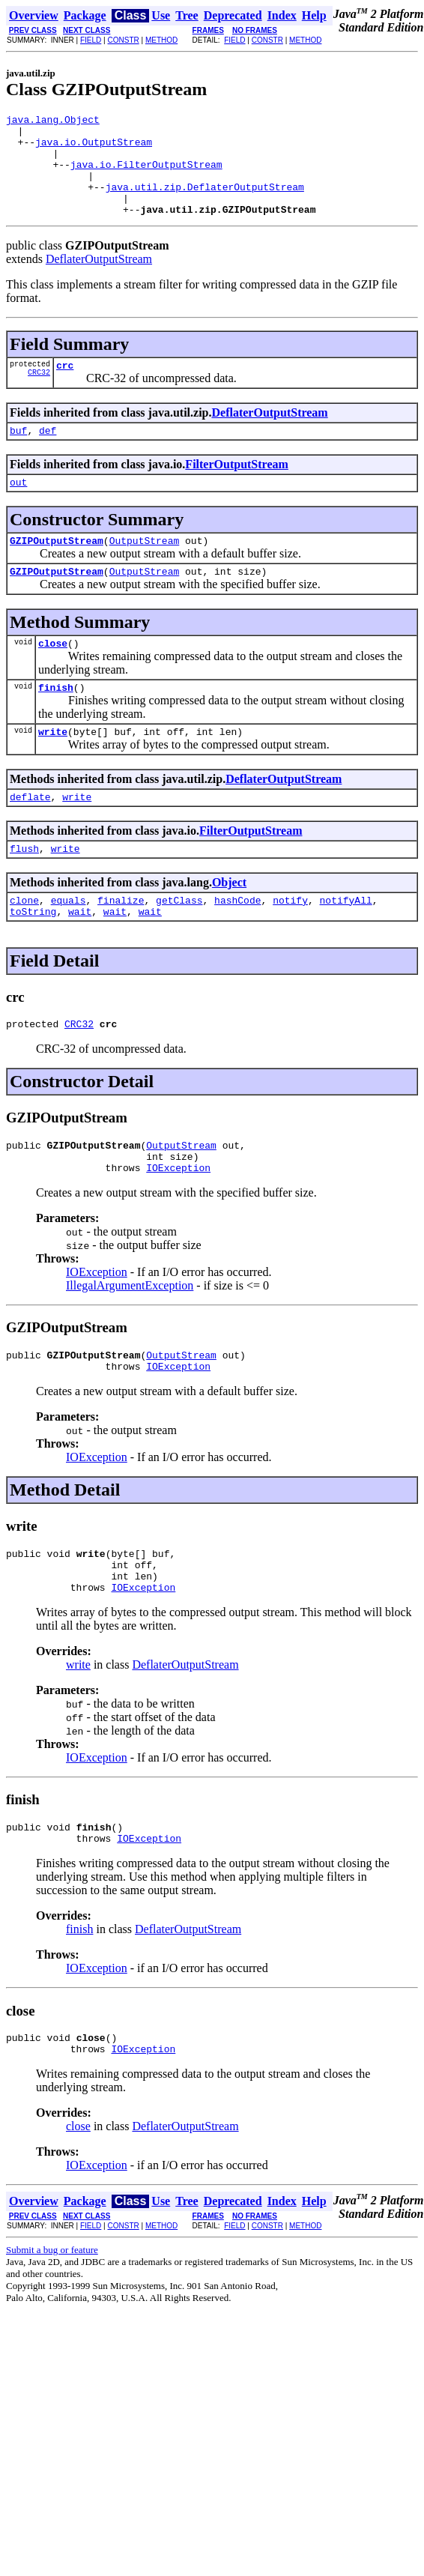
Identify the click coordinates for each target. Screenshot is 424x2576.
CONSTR (123, 40)
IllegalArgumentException (129, 1341)
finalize (120, 945)
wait (79, 958)
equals (68, 945)
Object (229, 925)
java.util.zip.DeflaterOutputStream (205, 202)
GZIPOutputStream (56, 569)
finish (55, 723)
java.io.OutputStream (93, 148)
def (47, 455)
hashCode (237, 945)
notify (290, 945)
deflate (30, 837)
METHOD (161, 40)
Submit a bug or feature (52, 2328)
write (52, 769)
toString (33, 958)
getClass (179, 945)
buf (18, 455)
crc (64, 387)
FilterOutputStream (236, 489)
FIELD (90, 40)
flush (24, 891)
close (52, 676)
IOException (178, 1223)
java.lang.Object (53, 121)
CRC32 (39, 396)
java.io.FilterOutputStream (146, 175)
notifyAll (346, 945)
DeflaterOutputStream (99, 279)
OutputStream (144, 569)
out (18, 508)
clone (24, 945)
